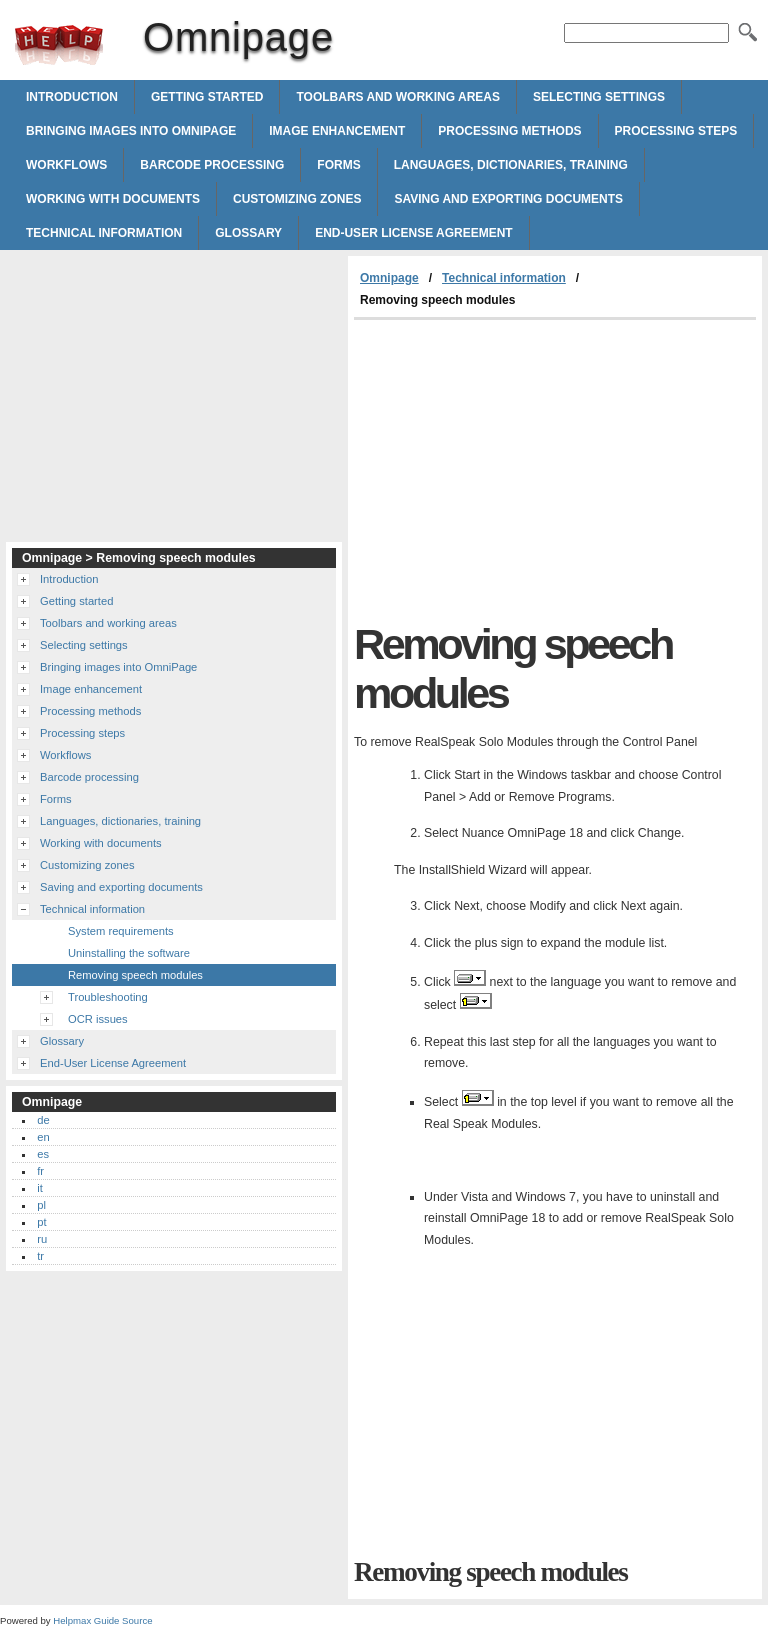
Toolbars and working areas (398, 97)
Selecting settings (599, 97)
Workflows (66, 165)
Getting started (207, 97)
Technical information (104, 233)
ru (42, 1239)
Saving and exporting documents (508, 199)
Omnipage (59, 45)
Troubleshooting (108, 997)
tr (40, 1256)
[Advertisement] (522, 470)
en (43, 1137)
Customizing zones (297, 199)
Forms (338, 165)
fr (40, 1171)
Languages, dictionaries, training (511, 165)
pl (41, 1205)
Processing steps (676, 131)
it (40, 1188)
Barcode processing (212, 165)
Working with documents (113, 199)
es (43, 1154)
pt (41, 1222)
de (43, 1120)
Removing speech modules (135, 975)
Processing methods (509, 131)
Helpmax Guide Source (102, 1620)
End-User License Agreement (414, 233)
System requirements (121, 931)
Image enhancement (337, 131)
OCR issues (98, 1019)
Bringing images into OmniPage (131, 131)
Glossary (248, 233)
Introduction (72, 97)
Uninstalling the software (129, 953)
